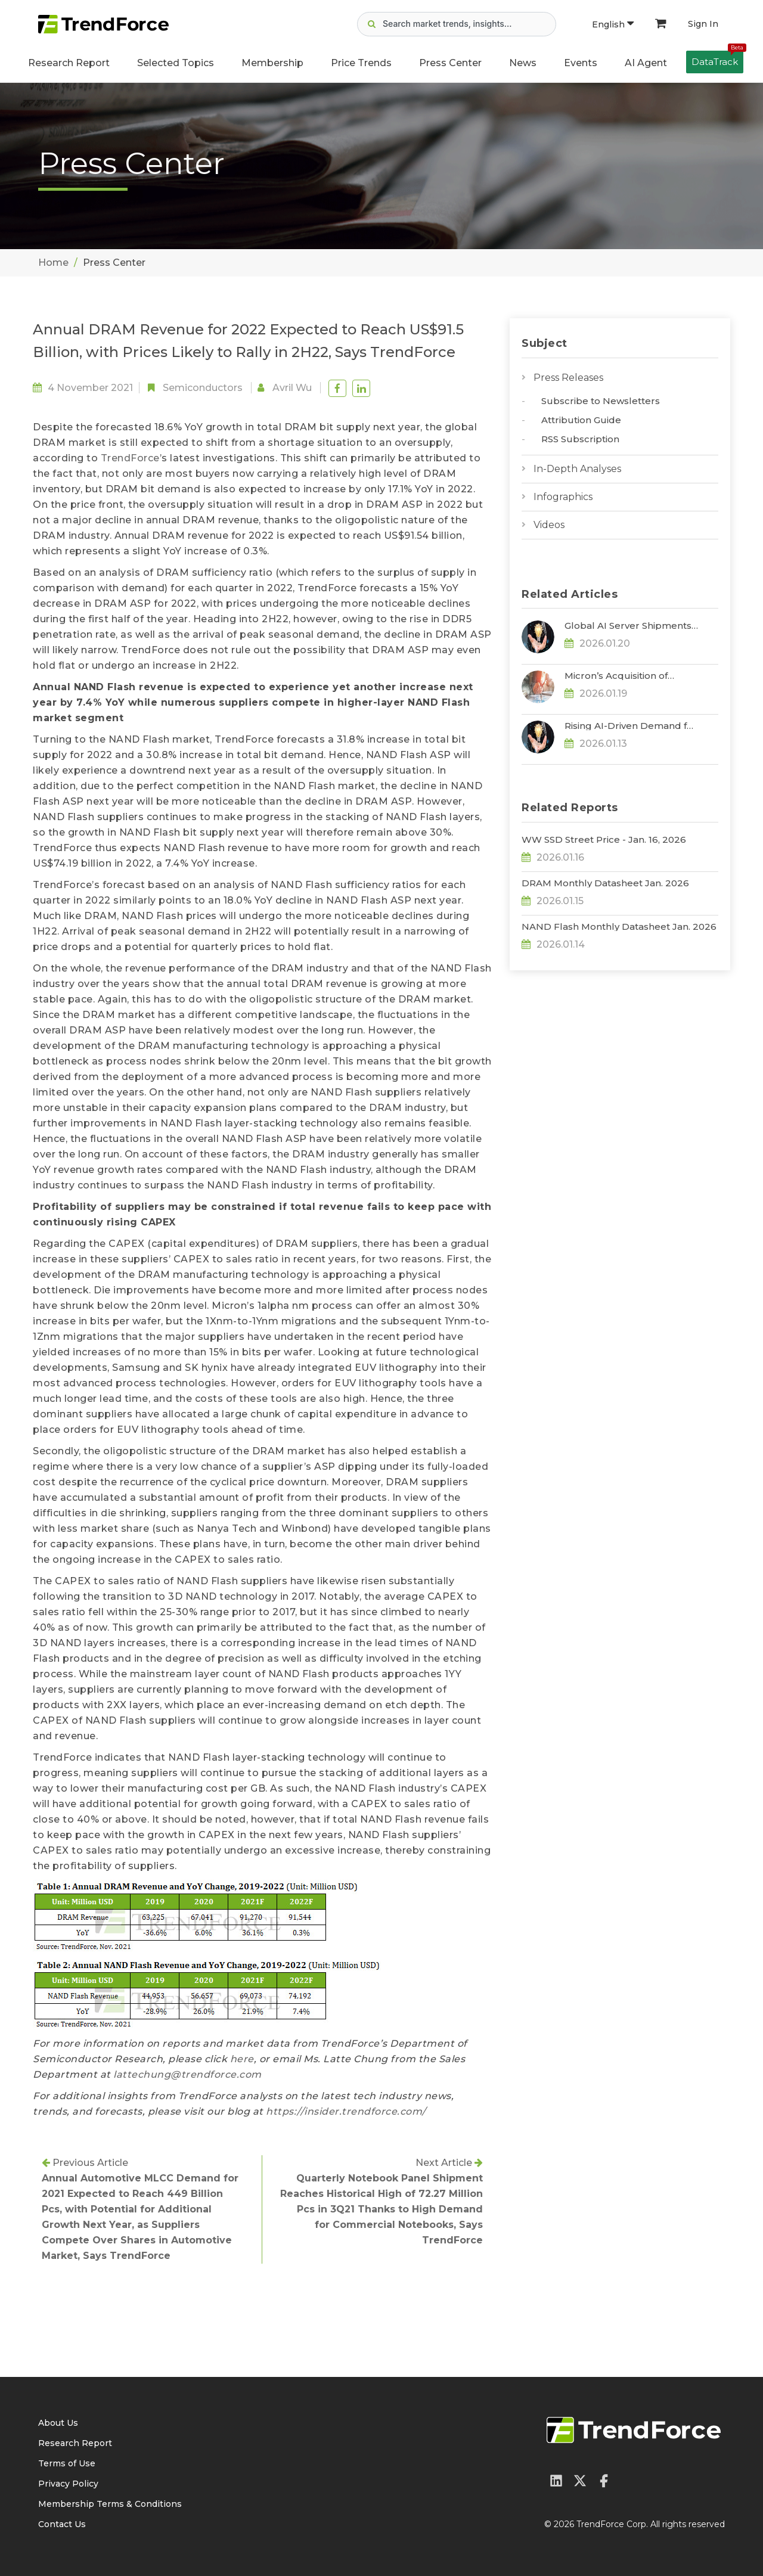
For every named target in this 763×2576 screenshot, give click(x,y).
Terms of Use (66, 2463)
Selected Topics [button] (175, 63)
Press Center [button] (450, 63)
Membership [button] (272, 63)
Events (580, 63)
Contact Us (62, 2524)
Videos (549, 524)
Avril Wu (292, 387)
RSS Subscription (580, 439)
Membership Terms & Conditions (110, 2504)
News (522, 63)
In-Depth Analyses (577, 468)
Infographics (563, 496)
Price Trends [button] (361, 63)
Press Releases (568, 377)
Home (53, 262)
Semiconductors (203, 387)
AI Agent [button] (646, 63)
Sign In (703, 23)
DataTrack (717, 59)
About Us (58, 2422)
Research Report (69, 63)
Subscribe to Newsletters (600, 400)
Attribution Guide (581, 420)
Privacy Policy (68, 2483)
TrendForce (130, 458)
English (613, 24)
